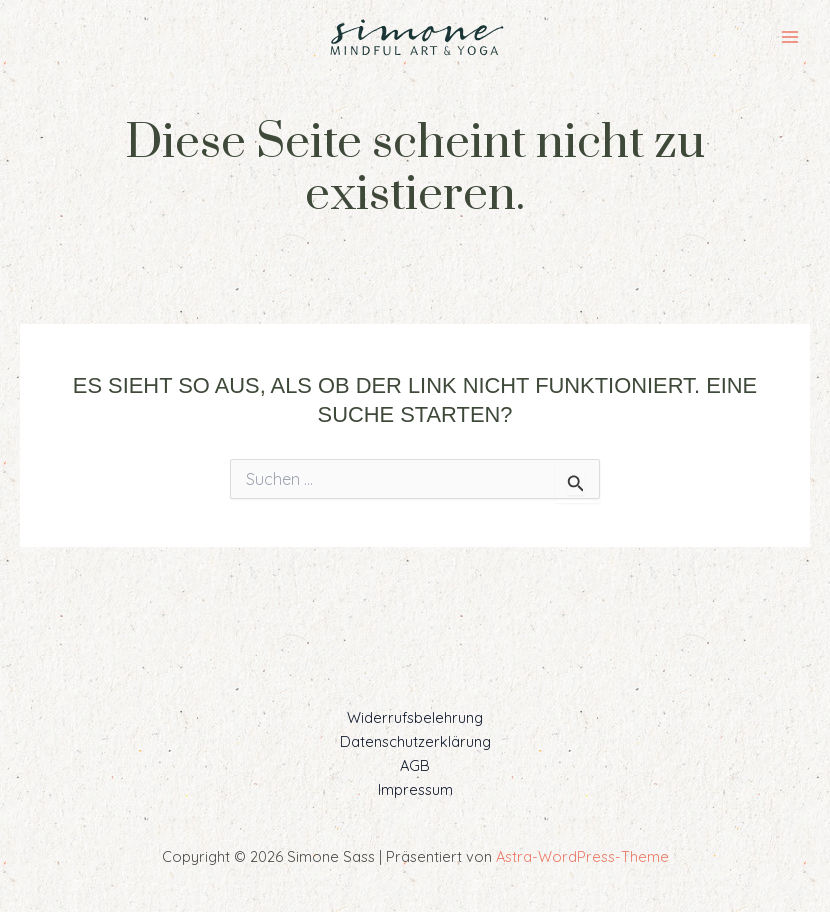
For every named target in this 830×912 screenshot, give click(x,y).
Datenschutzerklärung (415, 741)
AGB (415, 765)
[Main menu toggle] (790, 37)
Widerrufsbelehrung (415, 717)
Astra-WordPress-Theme (582, 856)
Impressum (415, 789)
